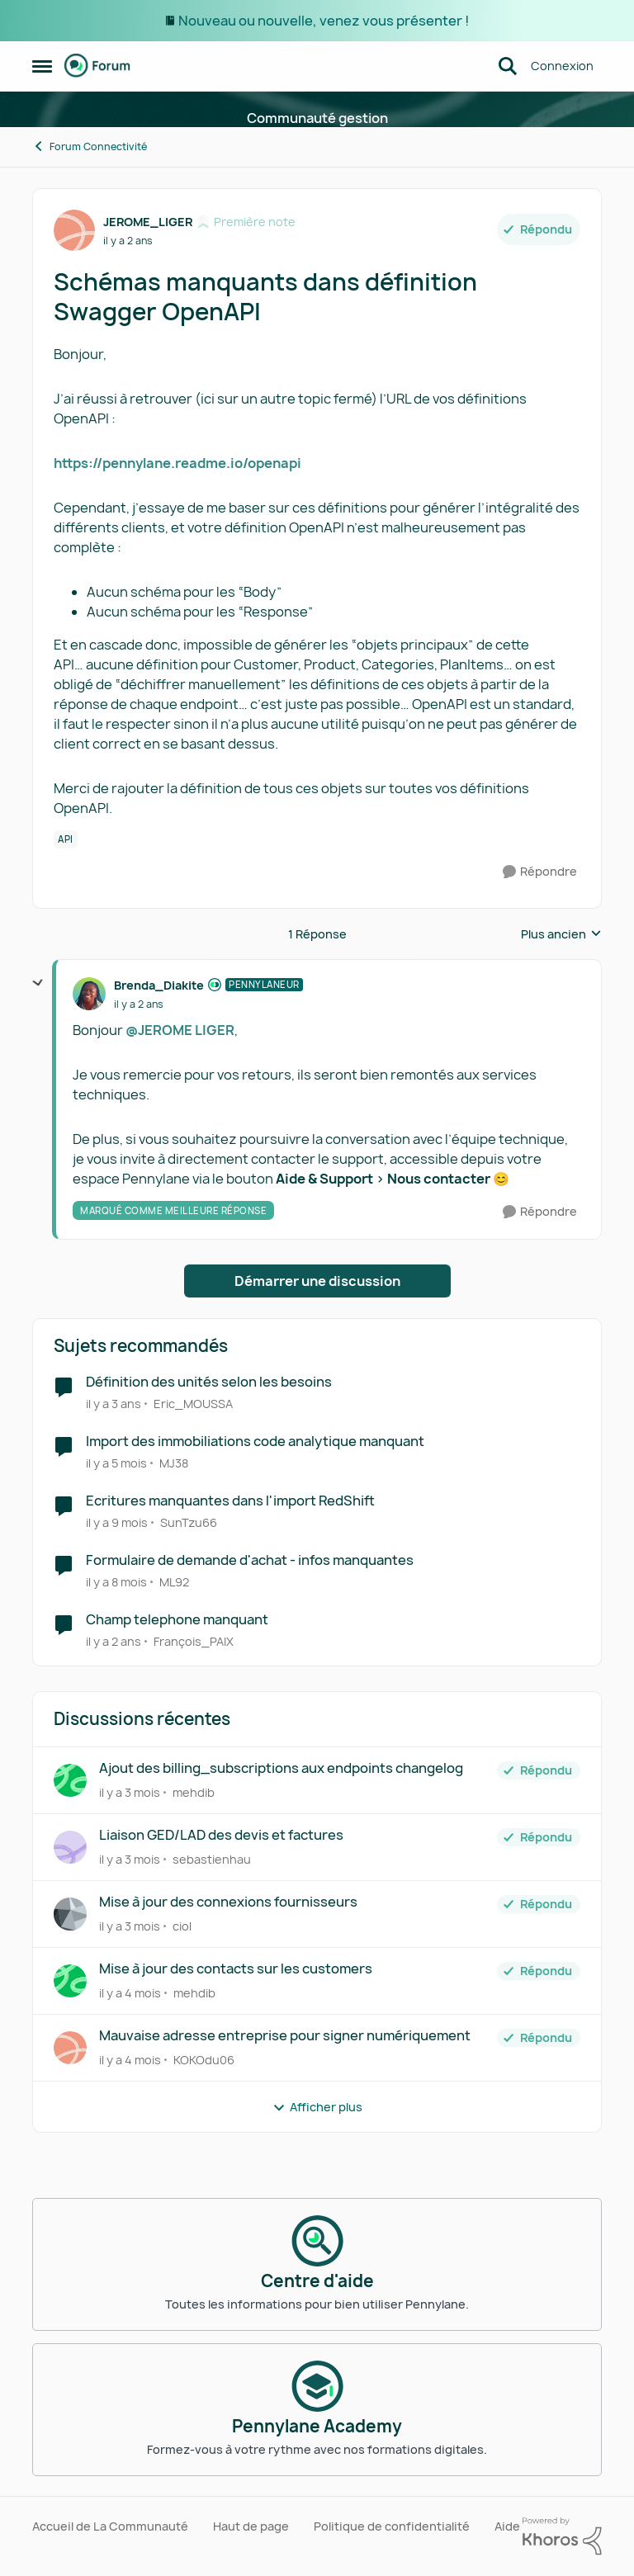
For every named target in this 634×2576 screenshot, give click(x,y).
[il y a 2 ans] (113, 1640)
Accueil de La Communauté (110, 2526)
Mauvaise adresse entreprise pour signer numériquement (285, 2035)
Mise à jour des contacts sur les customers (235, 1969)
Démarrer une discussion (317, 1281)
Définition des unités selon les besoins (209, 1382)
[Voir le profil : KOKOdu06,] (70, 2047)
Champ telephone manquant (177, 1619)
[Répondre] (539, 872)
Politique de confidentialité (392, 2526)
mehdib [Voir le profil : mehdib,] (194, 1792)
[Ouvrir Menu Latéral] (42, 66)
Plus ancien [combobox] (561, 934)
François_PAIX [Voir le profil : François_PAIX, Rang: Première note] (194, 1640)
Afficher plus (317, 2107)
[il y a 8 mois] (116, 1582)
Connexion (562, 65)
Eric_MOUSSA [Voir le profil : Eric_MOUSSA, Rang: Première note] (193, 1403)
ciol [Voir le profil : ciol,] (182, 1926)
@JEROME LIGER (179, 1030)
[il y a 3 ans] (113, 1403)
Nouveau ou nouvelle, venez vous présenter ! (323, 21)
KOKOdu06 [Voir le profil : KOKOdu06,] (203, 2060)
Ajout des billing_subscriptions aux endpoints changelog (281, 1768)
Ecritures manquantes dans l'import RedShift (230, 1501)
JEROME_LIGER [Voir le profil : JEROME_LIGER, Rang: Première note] (147, 221)
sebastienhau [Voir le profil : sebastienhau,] (212, 1859)
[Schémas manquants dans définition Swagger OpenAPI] (138, 1004)
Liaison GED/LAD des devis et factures (221, 1835)
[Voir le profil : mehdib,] (70, 1780)
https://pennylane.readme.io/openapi (177, 463)
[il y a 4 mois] (130, 1993)
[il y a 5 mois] (116, 1463)
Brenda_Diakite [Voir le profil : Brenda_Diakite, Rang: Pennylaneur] (159, 985)
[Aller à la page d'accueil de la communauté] (97, 66)
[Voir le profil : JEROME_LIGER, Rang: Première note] (74, 230)
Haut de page (251, 2526)
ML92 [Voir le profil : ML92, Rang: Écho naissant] (174, 1582)
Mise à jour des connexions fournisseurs (228, 1902)
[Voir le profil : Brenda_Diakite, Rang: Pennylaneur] (89, 993)
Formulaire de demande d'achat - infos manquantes (250, 1560)
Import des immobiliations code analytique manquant (255, 1441)
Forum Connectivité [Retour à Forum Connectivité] (89, 146)
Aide (507, 2526)
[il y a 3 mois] (129, 1792)
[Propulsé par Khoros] (562, 2536)
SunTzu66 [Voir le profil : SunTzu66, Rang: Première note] (188, 1522)
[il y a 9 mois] (117, 1522)
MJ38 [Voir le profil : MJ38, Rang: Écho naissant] (173, 1463)
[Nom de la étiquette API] (66, 839)
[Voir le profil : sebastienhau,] (70, 1847)
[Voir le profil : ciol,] (70, 1914)
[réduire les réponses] (38, 983)
